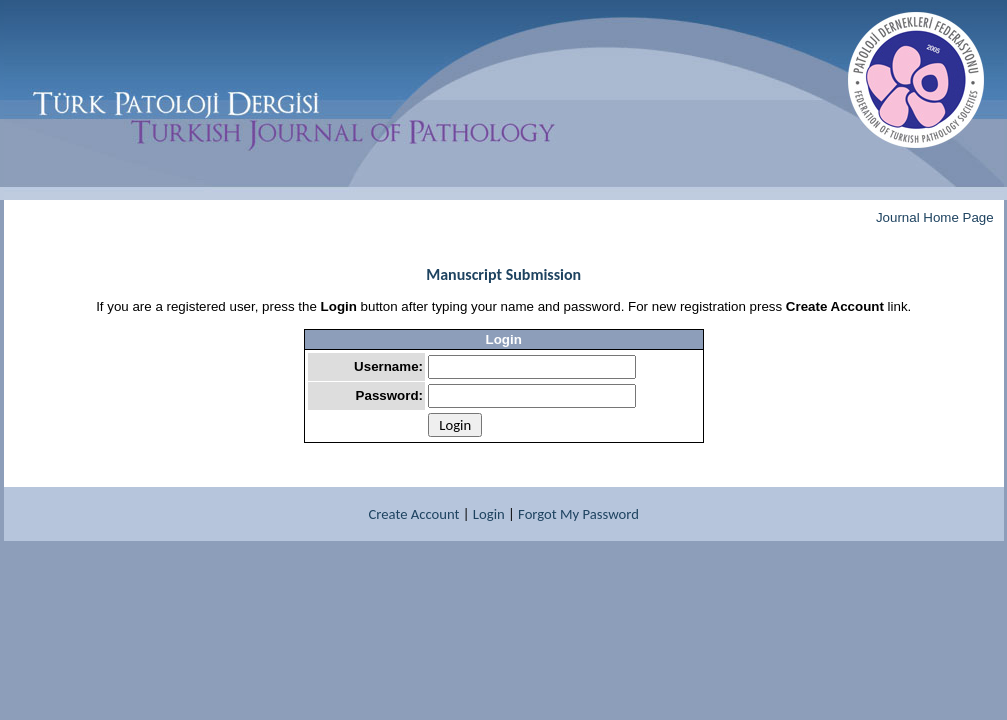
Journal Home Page (935, 217)
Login (489, 514)
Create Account (414, 514)
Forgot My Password (578, 514)
